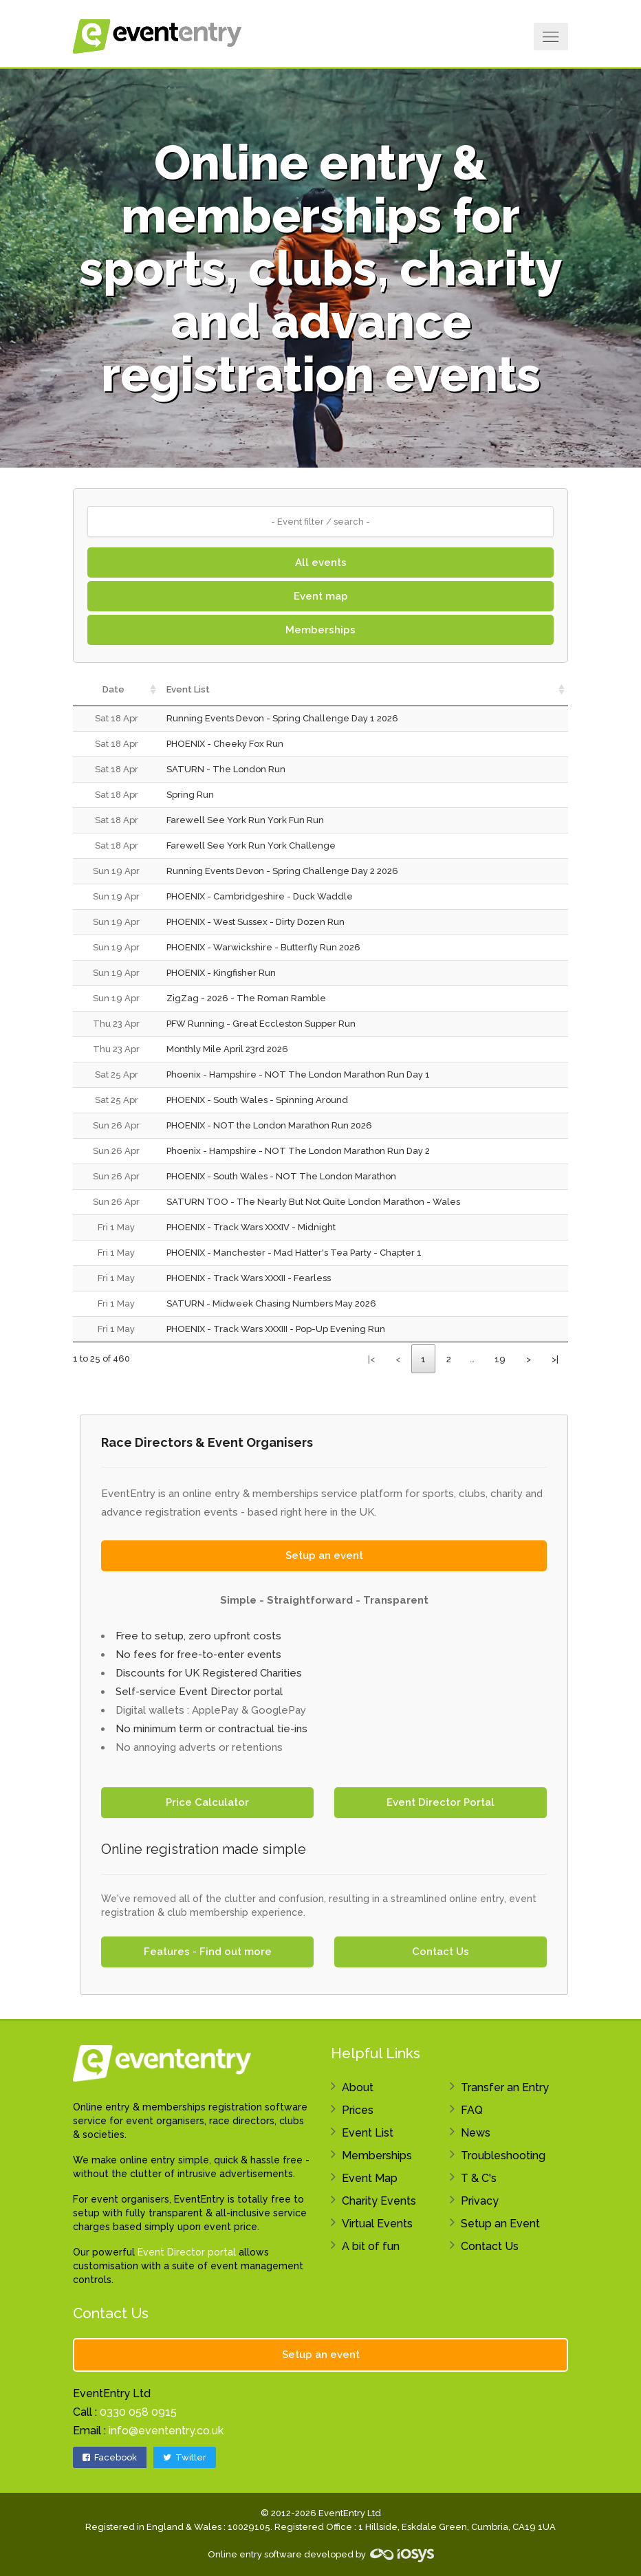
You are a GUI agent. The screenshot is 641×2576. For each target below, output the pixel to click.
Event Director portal (187, 2252)
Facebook (110, 2457)
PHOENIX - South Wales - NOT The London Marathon (281, 1176)
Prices (357, 2110)
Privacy (480, 2200)
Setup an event (324, 1555)
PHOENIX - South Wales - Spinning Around (257, 1100)
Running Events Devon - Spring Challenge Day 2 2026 (282, 871)
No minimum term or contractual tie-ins (211, 1729)
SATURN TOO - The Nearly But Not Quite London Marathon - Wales (313, 1202)
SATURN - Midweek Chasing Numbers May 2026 (271, 1303)
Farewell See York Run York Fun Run (245, 820)
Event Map (370, 2178)
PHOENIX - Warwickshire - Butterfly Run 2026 (263, 947)
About (357, 2087)
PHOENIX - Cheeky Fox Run (224, 744)
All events (321, 562)
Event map (321, 596)
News (475, 2132)
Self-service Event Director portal (199, 1691)
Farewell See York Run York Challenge (251, 845)
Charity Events (379, 2200)
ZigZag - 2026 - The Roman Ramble (246, 998)
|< (371, 1359)
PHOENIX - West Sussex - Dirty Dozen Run (255, 922)
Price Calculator (207, 1802)
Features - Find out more (208, 1951)
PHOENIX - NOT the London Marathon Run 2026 (269, 1125)
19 (500, 1359)
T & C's (479, 2178)
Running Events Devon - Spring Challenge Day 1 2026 (282, 718)
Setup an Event (500, 2223)
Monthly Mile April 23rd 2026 (227, 1049)
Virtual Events (377, 2223)
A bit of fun (371, 2246)
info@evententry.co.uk (166, 2430)
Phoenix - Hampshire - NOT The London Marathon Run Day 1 (298, 1074)
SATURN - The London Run (225, 769)
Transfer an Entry (505, 2087)
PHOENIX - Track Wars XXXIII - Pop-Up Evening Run (275, 1329)
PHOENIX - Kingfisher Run (221, 973)
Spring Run (190, 794)
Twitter (184, 2457)
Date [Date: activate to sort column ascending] (113, 689)
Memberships (320, 630)
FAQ (472, 2110)
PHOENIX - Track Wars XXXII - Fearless (248, 1278)
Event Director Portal (441, 1802)
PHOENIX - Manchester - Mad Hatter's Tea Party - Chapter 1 (294, 1252)
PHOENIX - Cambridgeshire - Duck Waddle (259, 896)
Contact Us (440, 1951)
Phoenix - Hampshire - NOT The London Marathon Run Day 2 (298, 1151)
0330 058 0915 (138, 2412)
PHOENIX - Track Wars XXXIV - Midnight (251, 1227)
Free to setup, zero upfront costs (198, 1636)
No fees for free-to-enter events (198, 1654)
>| (555, 1359)
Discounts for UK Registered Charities (209, 1673)
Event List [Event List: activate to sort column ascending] (188, 689)
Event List (367, 2132)
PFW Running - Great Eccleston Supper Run (261, 1023)
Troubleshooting (503, 2155)
